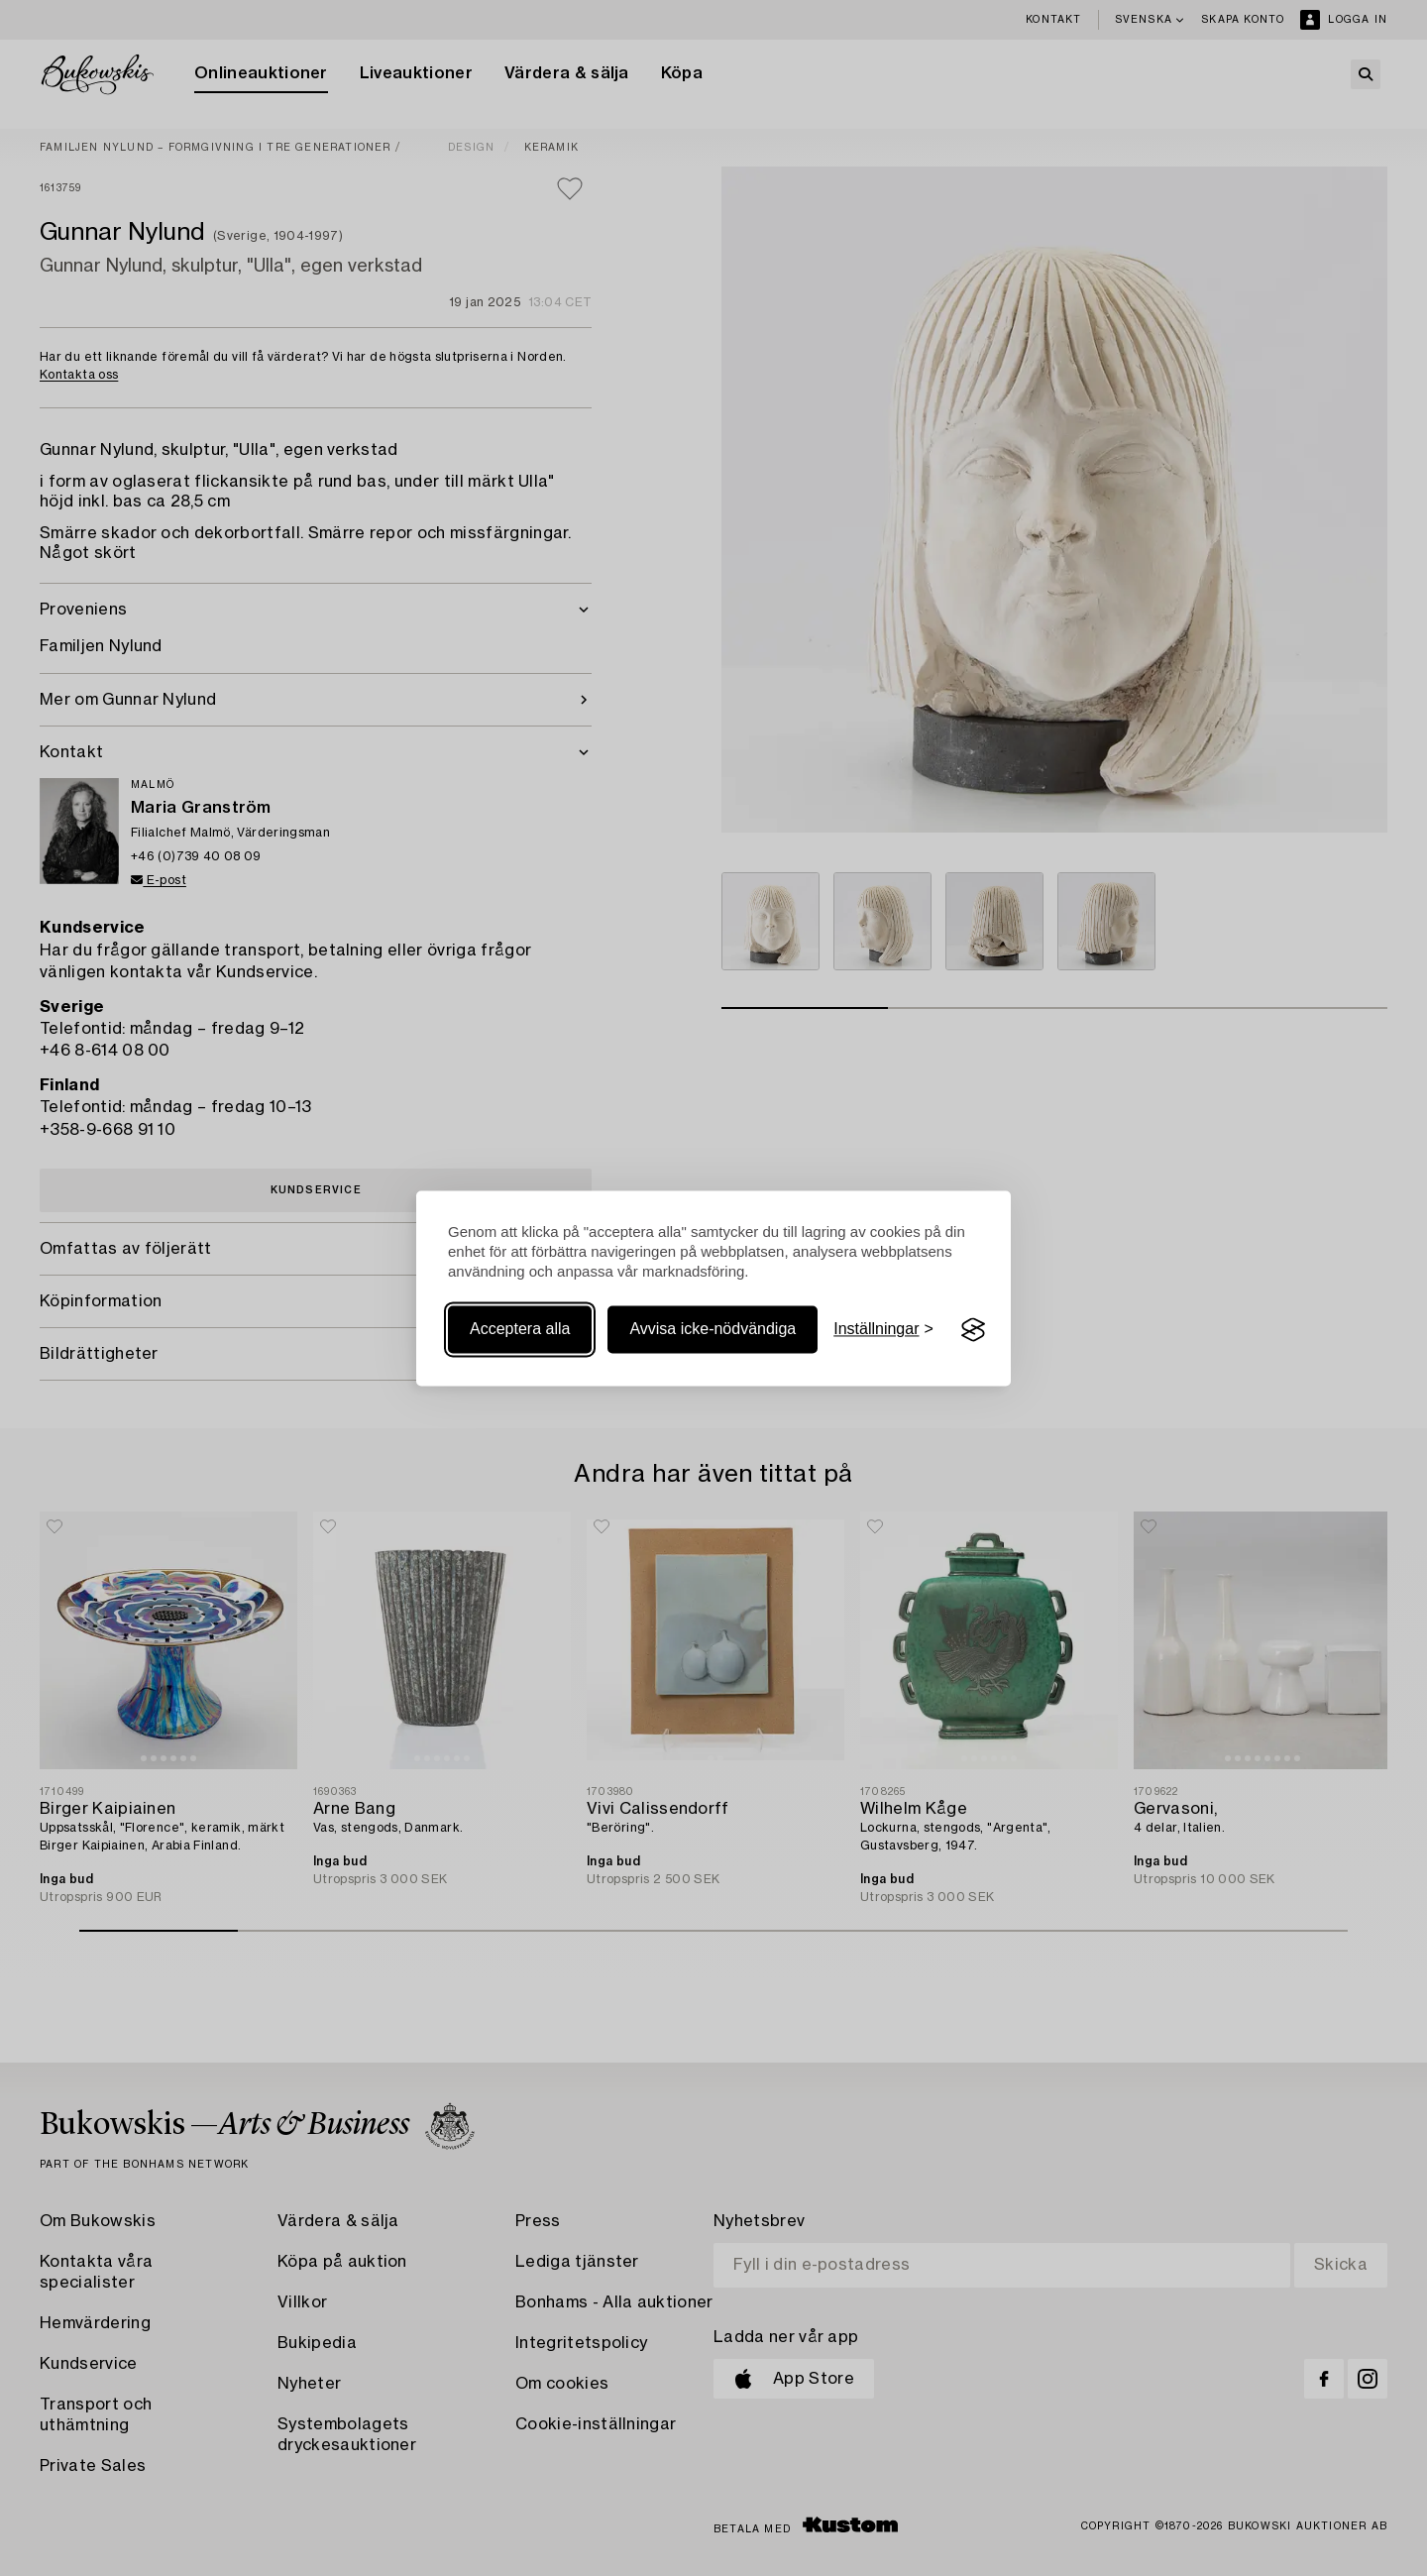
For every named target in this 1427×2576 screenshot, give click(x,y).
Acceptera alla (520, 1329)
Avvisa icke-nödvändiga (712, 1329)
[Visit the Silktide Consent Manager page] (973, 1330)
